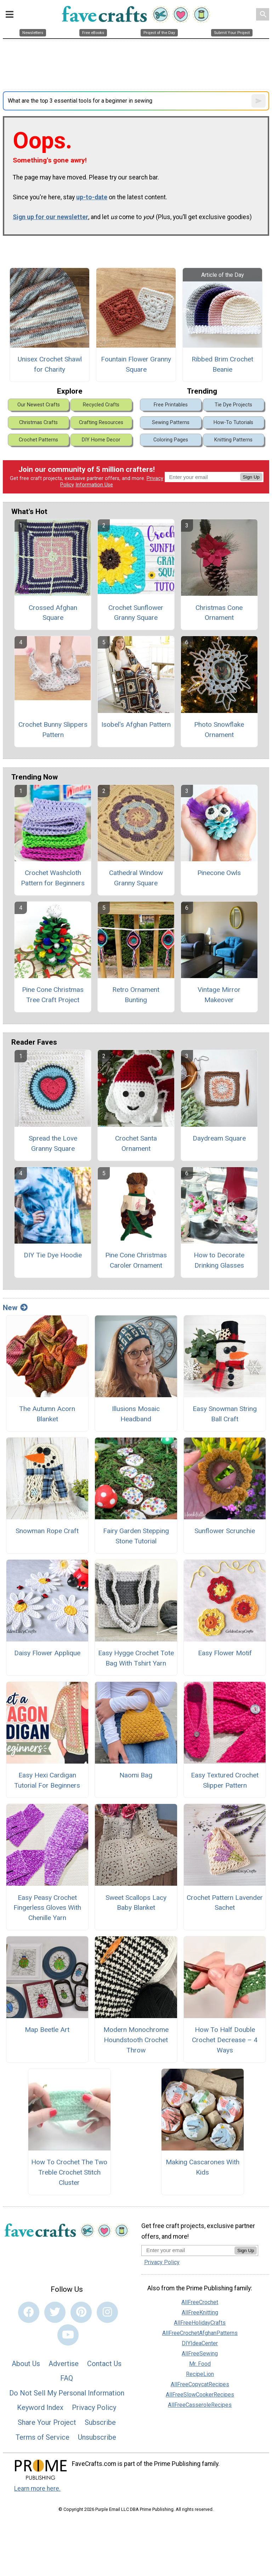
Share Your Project (47, 2422)
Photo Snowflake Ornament (219, 729)
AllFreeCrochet (199, 2302)
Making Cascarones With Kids (202, 2167)
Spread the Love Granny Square (53, 1143)
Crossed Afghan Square (53, 613)
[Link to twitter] (55, 2312)
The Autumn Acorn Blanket (47, 1414)
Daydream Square (219, 1138)
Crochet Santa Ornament (136, 1143)
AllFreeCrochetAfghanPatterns (200, 2333)
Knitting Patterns (233, 440)
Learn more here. (37, 2488)
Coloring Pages (170, 440)
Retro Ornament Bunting (135, 995)
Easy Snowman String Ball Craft (225, 1414)
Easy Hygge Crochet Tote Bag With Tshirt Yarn (136, 1658)
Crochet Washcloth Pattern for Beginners (53, 878)
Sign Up (251, 477)
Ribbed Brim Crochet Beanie (222, 364)
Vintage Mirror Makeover (219, 995)
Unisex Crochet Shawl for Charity (50, 364)
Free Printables (171, 405)
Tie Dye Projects (233, 405)
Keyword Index (40, 2407)
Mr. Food (200, 2363)
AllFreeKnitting (200, 2312)
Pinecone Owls (219, 873)
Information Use (94, 485)
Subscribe (100, 2422)
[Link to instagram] (107, 2312)
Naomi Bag (135, 1775)
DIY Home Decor (101, 440)
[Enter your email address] (188, 2250)
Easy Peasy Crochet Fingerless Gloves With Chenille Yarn (47, 1908)
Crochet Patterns (38, 440)
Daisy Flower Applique (47, 1653)
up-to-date (91, 197)
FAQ (66, 2378)
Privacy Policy (94, 2407)
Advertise (64, 2363)
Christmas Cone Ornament (219, 613)
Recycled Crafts (101, 405)
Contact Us (104, 2363)
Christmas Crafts (38, 422)
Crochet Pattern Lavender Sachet (225, 1903)
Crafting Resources (101, 422)
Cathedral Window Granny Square (136, 878)
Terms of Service (42, 2437)
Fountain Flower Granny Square (136, 364)
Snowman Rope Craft (47, 1531)
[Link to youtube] (68, 2335)
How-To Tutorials (233, 422)
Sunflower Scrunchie (224, 1531)
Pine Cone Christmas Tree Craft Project (53, 995)
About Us (26, 2363)
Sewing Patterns (170, 422)
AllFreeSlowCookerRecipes (200, 2394)
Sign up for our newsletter (50, 217)
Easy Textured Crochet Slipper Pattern (225, 1780)
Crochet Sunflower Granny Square (135, 613)
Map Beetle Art (47, 2030)
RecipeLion (200, 2374)
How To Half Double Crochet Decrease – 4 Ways (224, 2040)
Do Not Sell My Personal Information (66, 2393)
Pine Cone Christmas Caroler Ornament (136, 1260)
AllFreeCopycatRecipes (200, 2384)
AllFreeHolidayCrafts (200, 2322)
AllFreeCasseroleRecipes (200, 2404)
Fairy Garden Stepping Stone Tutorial (136, 1536)
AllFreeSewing (200, 2353)
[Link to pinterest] (81, 2312)
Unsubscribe (97, 2437)
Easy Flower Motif (225, 1653)
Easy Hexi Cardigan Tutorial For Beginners (47, 1780)
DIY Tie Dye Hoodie (53, 1255)
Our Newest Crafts (38, 405)
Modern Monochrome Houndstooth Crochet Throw (136, 2040)
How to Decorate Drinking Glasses (219, 1260)
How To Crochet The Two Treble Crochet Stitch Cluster (69, 2172)
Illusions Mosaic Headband (136, 1414)
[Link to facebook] (28, 2312)
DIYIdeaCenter (200, 2343)
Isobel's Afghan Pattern (136, 724)
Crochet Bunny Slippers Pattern (52, 729)
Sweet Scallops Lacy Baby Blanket (136, 1903)
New (15, 1307)
